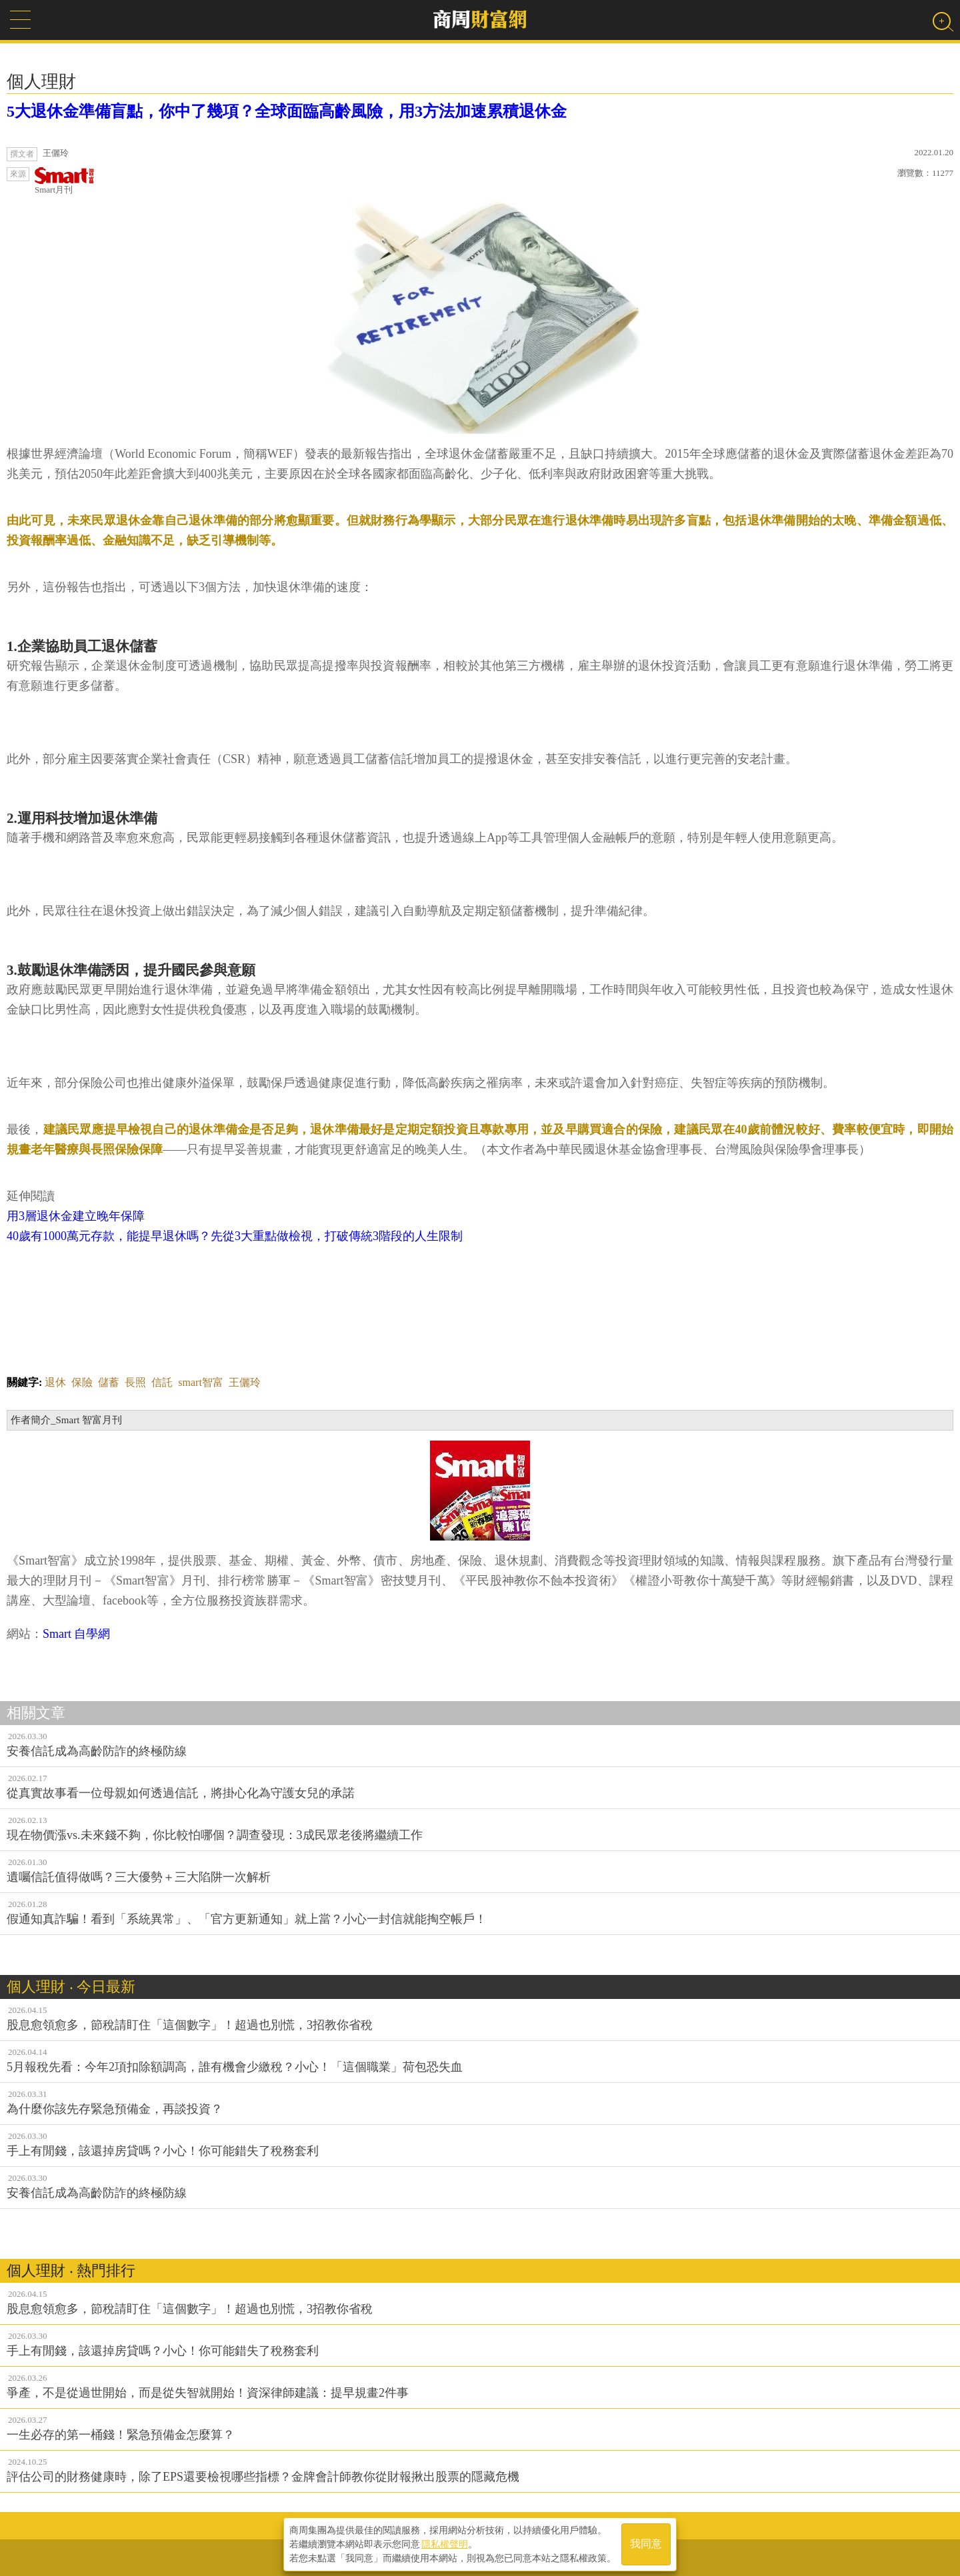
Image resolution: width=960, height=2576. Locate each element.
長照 (135, 1382)
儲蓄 (108, 1382)
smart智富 (200, 1382)
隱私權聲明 (444, 2543)
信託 (162, 1382)
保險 (82, 1382)
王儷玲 (245, 1382)
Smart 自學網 (77, 1633)
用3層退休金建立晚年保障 (76, 1216)
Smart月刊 (65, 181)
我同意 (646, 2543)
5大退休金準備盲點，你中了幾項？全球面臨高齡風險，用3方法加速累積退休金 (287, 111)
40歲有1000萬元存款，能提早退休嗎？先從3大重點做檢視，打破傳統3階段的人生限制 (235, 1236)
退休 (55, 1382)
